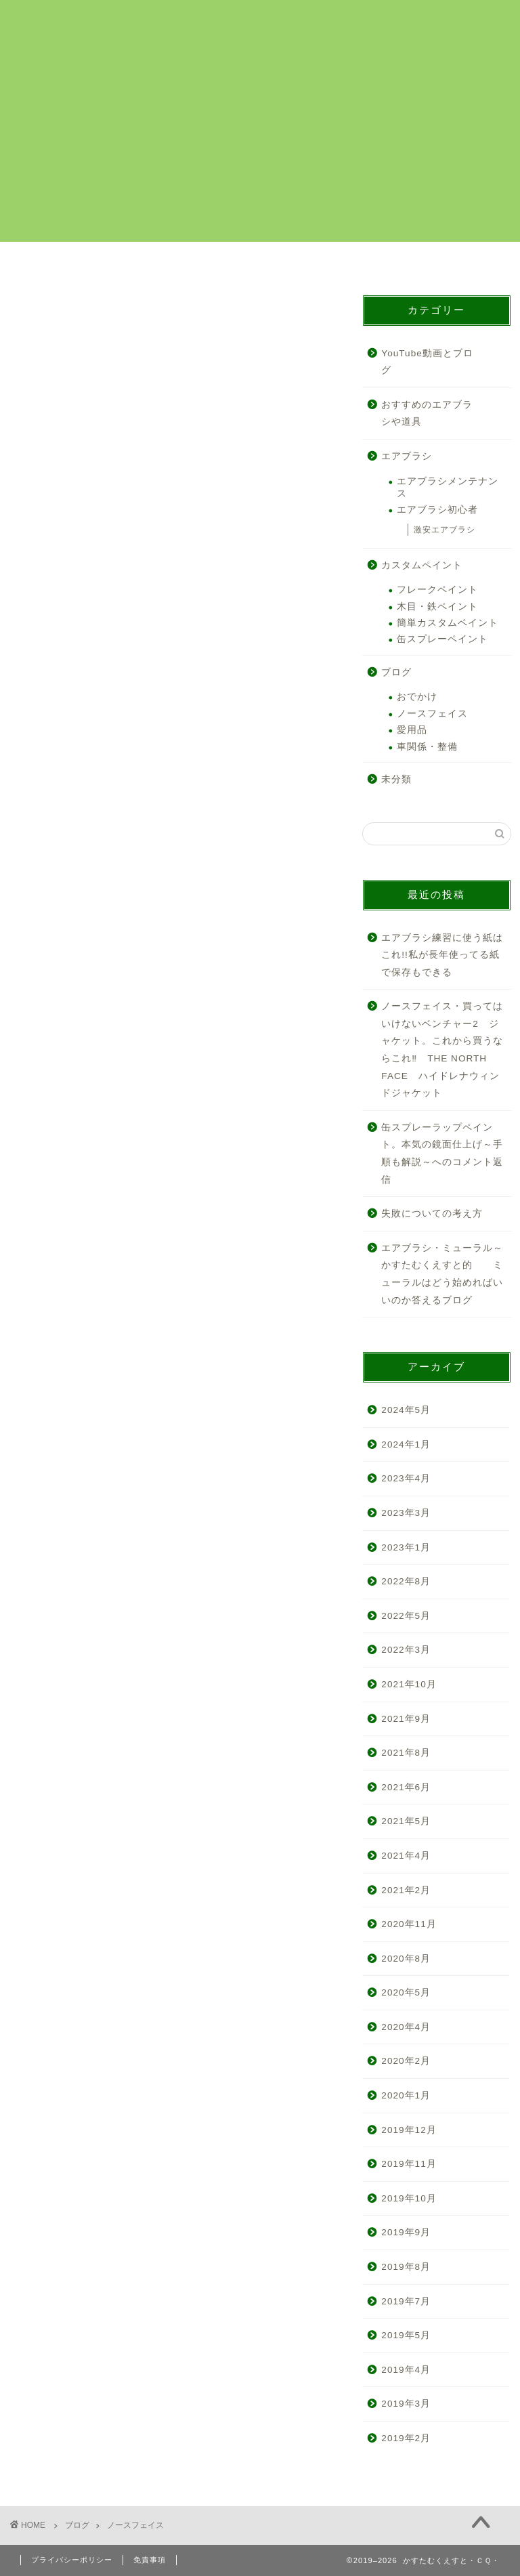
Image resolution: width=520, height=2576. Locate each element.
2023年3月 (406, 1513)
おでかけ (417, 697)
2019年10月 (408, 2198)
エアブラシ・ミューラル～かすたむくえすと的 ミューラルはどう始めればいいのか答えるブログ (442, 1274)
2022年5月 (406, 1616)
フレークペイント (437, 590)
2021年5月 (406, 1821)
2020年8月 (406, 1959)
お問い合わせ (444, 260)
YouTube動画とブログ (427, 362)
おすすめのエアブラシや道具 (427, 413)
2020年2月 (406, 2061)
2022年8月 (406, 1581)
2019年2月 (406, 2438)
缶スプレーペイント (442, 639)
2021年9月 (406, 1719)
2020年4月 (406, 2027)
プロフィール (321, 260)
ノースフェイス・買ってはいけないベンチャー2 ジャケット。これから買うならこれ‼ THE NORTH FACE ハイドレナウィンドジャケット (442, 1049)
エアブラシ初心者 (437, 510)
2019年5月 (406, 2335)
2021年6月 (406, 1787)
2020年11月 (408, 1924)
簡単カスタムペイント (447, 623)
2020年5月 (406, 1992)
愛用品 (412, 730)
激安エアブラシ (444, 529)
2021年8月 (406, 1753)
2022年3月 (406, 1650)
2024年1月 (406, 1444)
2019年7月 (406, 2301)
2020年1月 (406, 2095)
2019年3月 (406, 2404)
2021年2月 (406, 1890)
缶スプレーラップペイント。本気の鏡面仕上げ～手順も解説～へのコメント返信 (442, 1153)
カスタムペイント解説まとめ (198, 264)
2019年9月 (406, 2233)
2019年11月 (408, 2164)
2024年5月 (406, 1410)
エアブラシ (406, 456)
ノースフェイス (432, 714)
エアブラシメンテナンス (447, 487)
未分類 (396, 779)
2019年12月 (408, 2130)
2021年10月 (408, 1684)
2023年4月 (406, 1478)
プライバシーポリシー (71, 2560)
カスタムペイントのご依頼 (75, 264)
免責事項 (149, 2560)
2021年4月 (406, 1856)
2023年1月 (406, 1547)
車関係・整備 (427, 747)
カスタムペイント (421, 565)
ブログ (396, 672)
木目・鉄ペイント (437, 606)
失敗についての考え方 (432, 1213)
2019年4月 (406, 2370)
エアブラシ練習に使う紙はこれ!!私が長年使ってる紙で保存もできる (442, 955)
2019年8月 (406, 2267)
